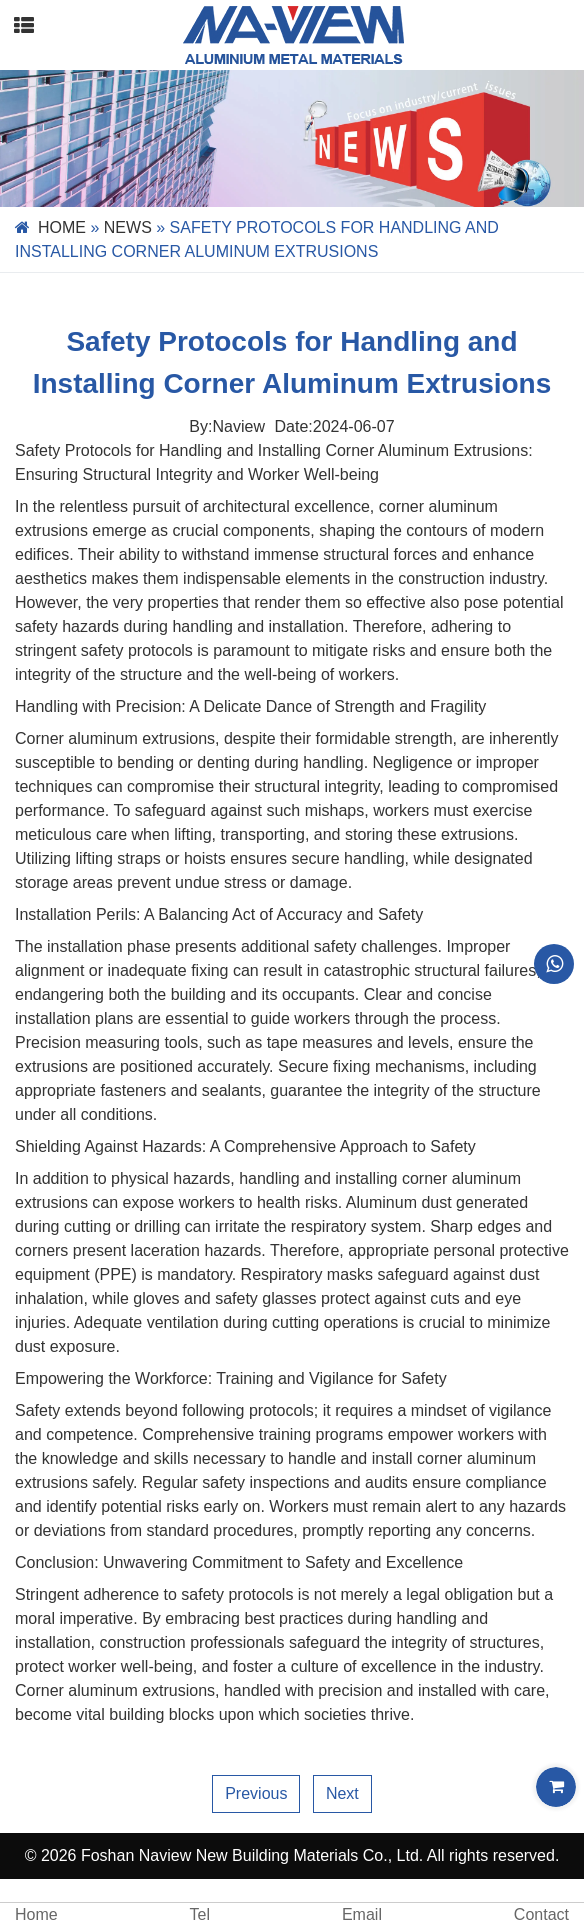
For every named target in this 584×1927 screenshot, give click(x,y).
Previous (256, 1793)
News (128, 227)
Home (62, 227)
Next (342, 1793)
